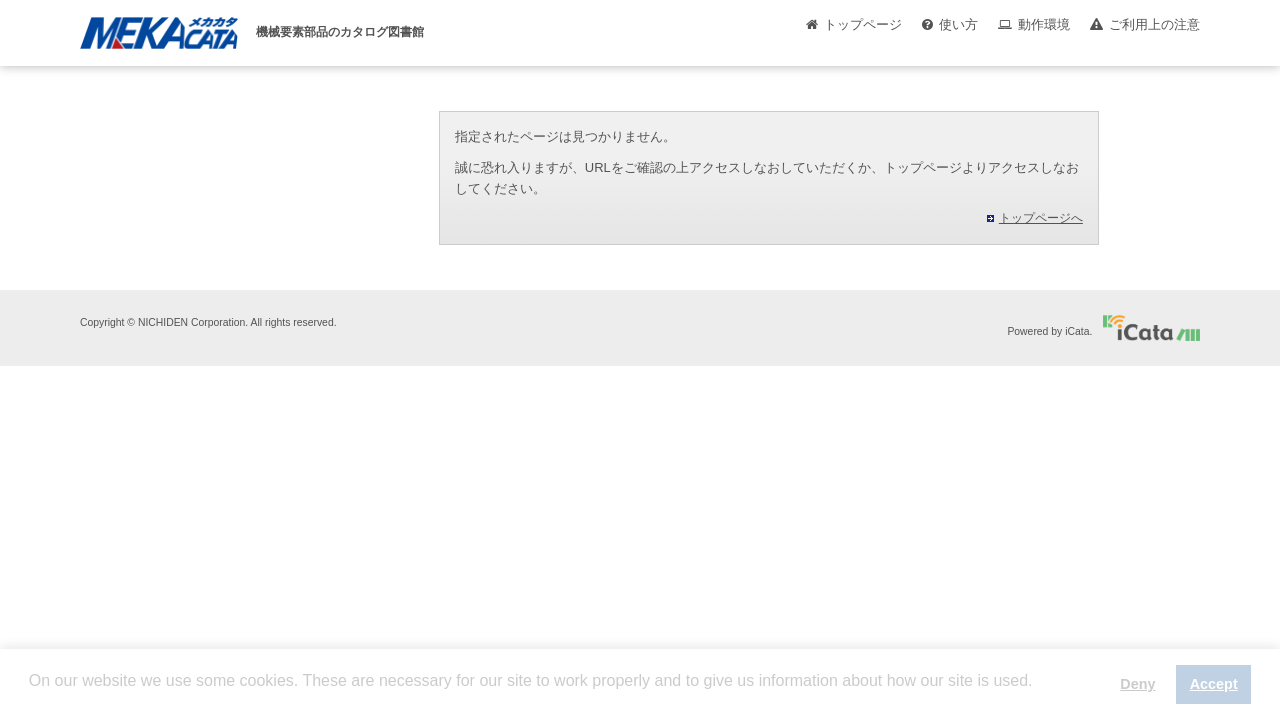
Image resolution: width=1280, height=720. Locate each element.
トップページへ (1041, 218)
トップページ (863, 24)
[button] (32, 696)
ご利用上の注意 (1154, 24)
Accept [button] (1214, 684)
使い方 (958, 24)
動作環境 (1044, 24)
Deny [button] (1137, 684)
